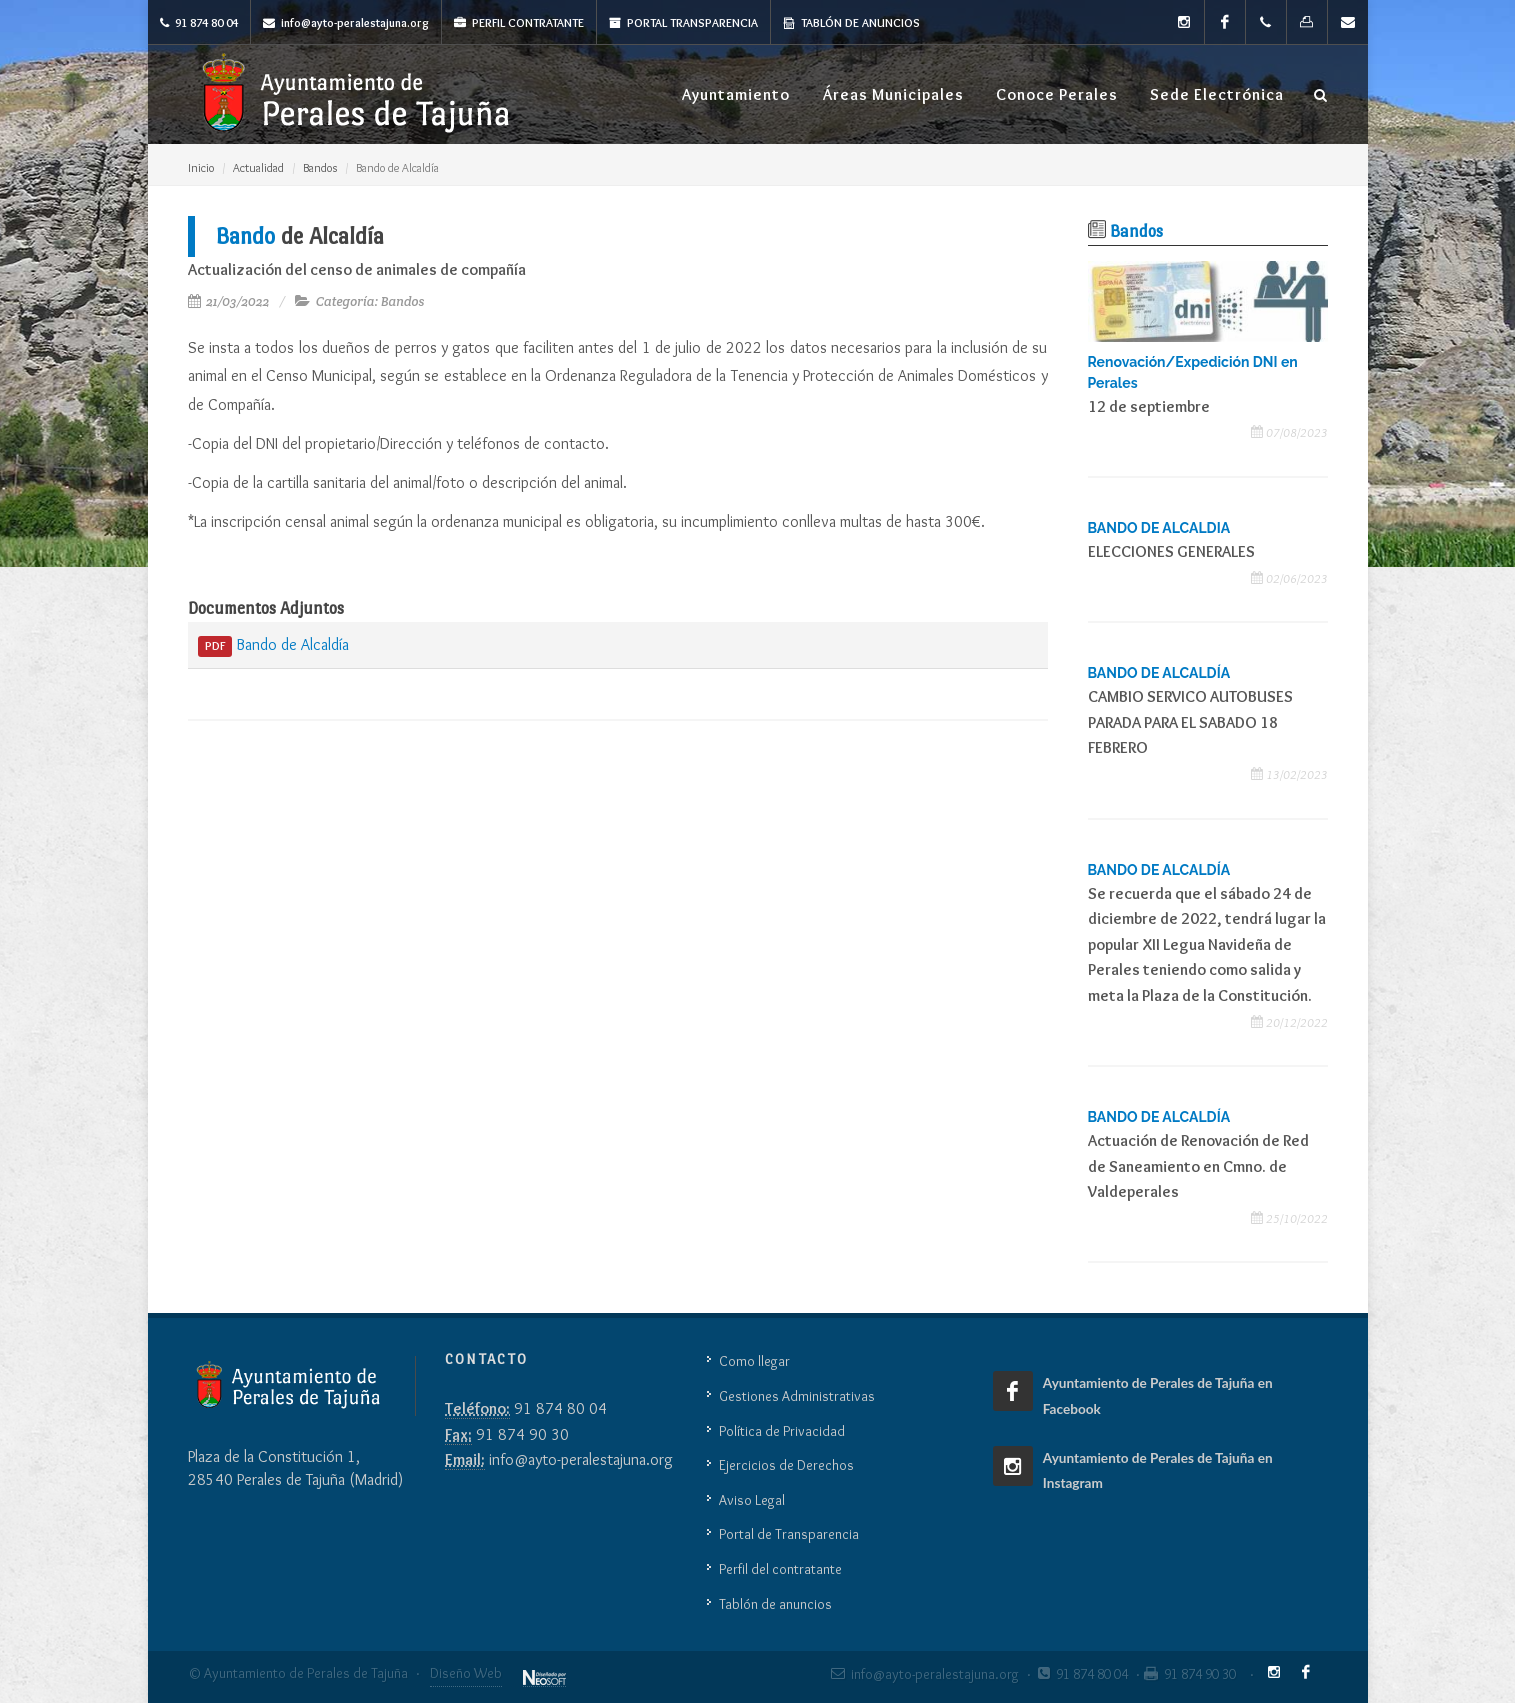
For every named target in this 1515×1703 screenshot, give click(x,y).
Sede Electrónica (1217, 94)
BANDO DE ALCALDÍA (1159, 673)
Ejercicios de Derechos (786, 1465)
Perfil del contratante (780, 1569)
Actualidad (258, 167)
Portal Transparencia (683, 22)
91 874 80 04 (199, 22)
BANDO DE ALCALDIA (1159, 528)
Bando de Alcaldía (273, 646)
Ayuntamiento (736, 94)
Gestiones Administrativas (797, 1396)
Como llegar (754, 1361)
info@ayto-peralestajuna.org (346, 22)
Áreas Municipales (893, 94)
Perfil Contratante (519, 22)
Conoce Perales (1057, 94)
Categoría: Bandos (370, 301)
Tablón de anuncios (851, 22)
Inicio (201, 167)
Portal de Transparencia (789, 1534)
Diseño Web (466, 1673)
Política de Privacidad (782, 1431)
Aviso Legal (752, 1500)
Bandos (320, 167)
